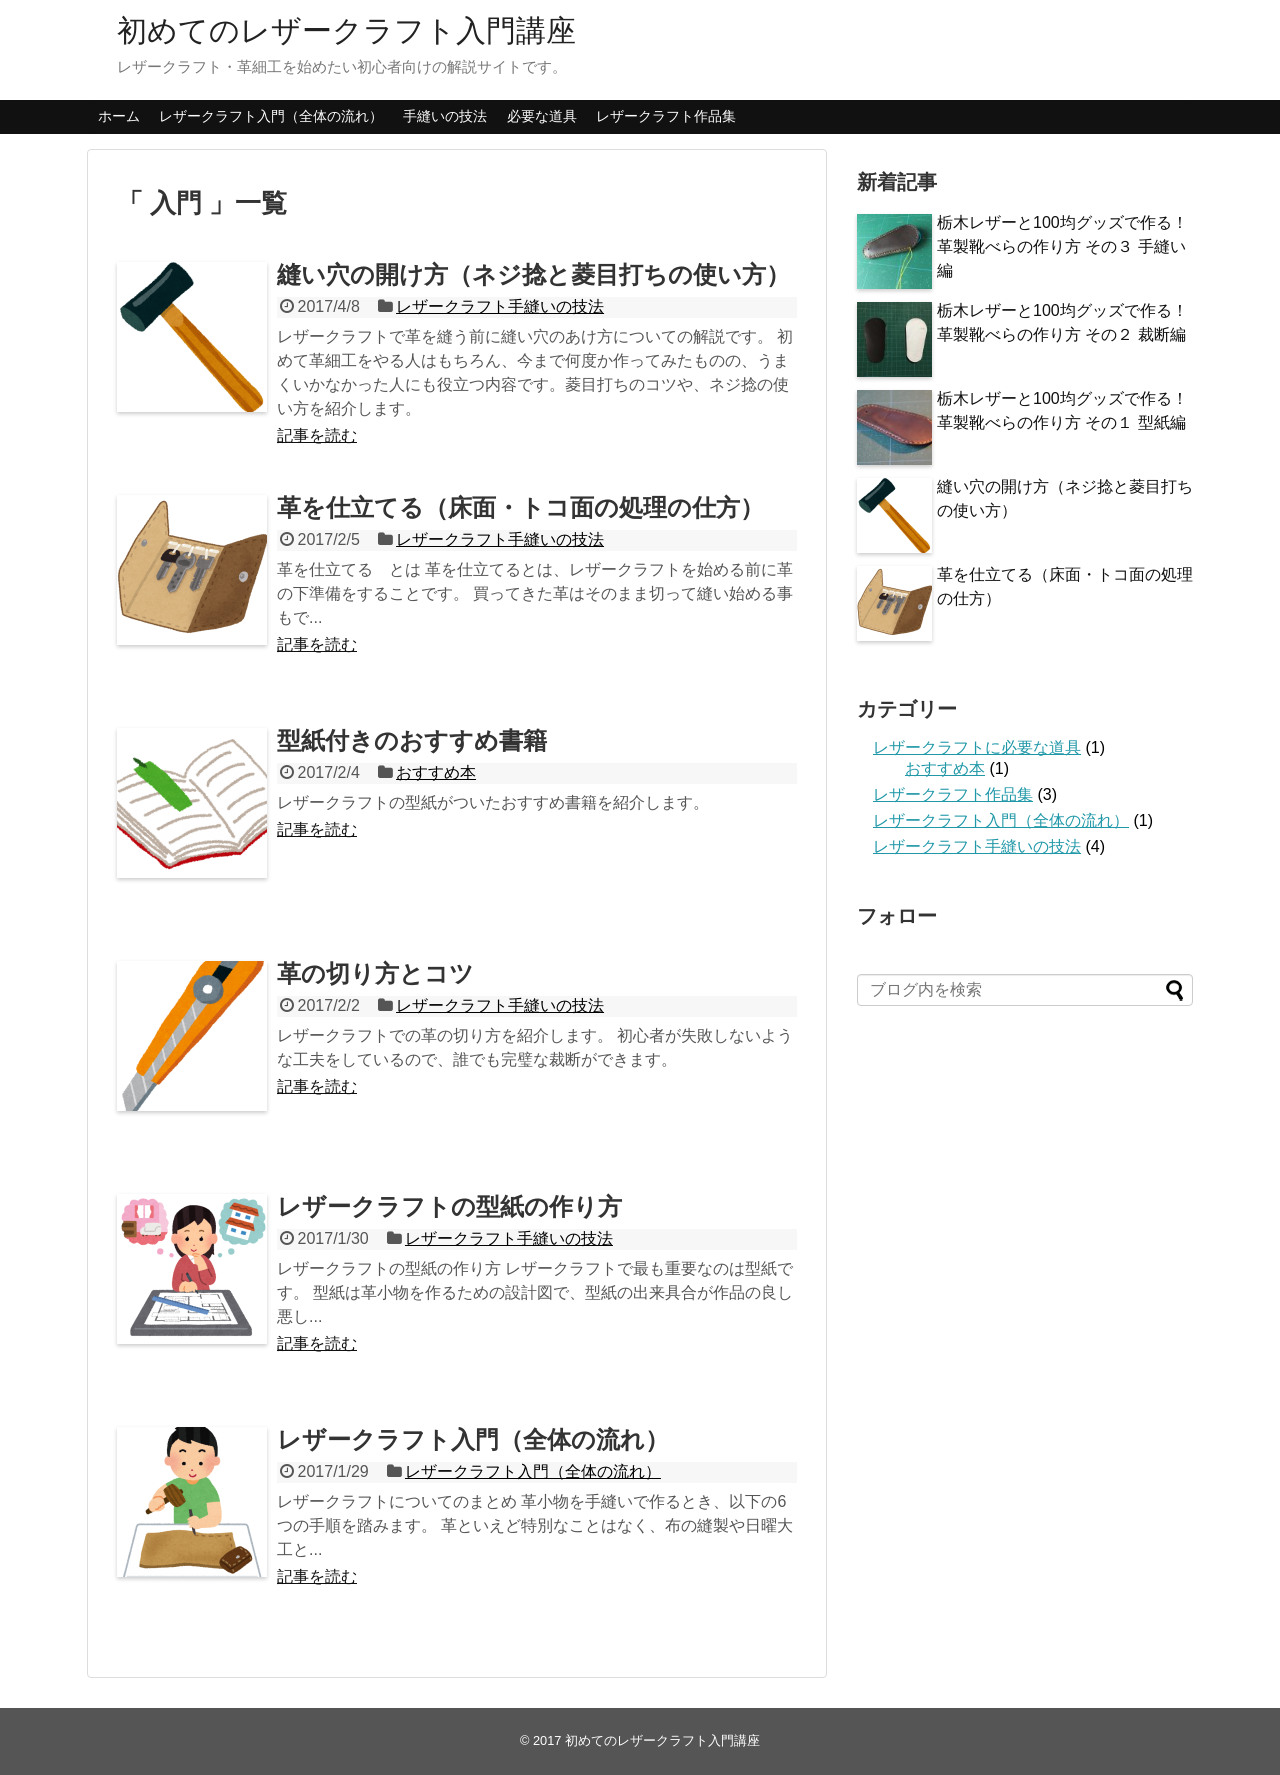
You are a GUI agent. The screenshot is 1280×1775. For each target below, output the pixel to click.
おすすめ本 (436, 772)
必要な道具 (542, 116)
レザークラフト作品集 (666, 116)
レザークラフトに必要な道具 (977, 747)
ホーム (119, 116)
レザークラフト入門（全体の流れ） (271, 116)
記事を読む (317, 435)
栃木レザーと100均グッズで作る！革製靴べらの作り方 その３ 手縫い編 (1062, 246)
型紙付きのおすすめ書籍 (412, 740)
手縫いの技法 (445, 116)
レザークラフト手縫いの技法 (500, 306)
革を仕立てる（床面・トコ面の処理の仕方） (520, 507)
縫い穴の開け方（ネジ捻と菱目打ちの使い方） (533, 274)
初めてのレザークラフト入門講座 (346, 30)
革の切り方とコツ (375, 973)
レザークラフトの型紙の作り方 (449, 1206)
